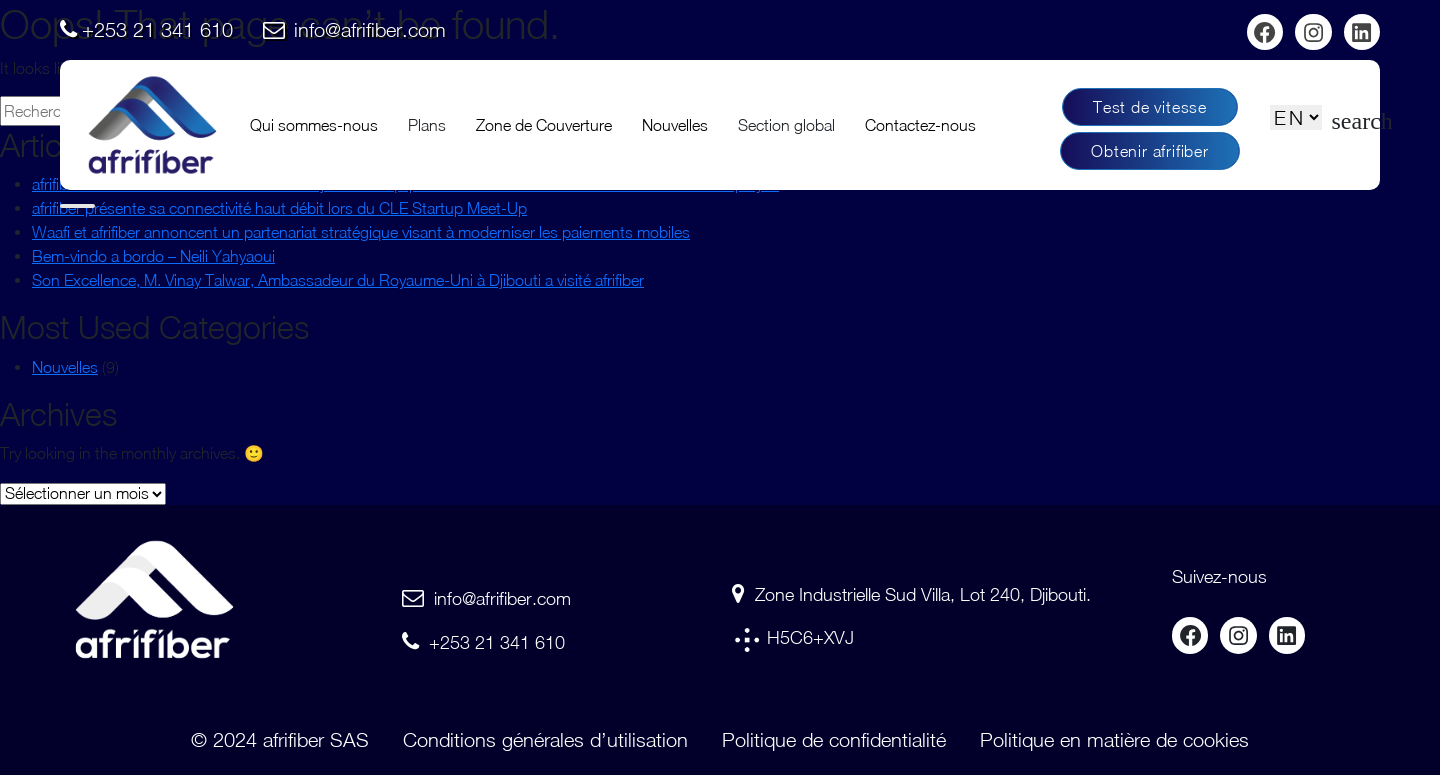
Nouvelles (675, 125)
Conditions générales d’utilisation (545, 739)
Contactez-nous (920, 125)
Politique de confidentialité (834, 739)
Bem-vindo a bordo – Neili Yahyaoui (153, 256)
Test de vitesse (1150, 107)
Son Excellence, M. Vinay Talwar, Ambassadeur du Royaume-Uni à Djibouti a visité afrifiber (338, 280)
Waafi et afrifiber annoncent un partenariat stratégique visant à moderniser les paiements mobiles (361, 232)
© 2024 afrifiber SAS (280, 739)
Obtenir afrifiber (1150, 151)
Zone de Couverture (544, 125)
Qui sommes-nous (314, 125)
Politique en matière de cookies (1114, 739)
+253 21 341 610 (157, 29)
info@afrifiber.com (370, 29)
